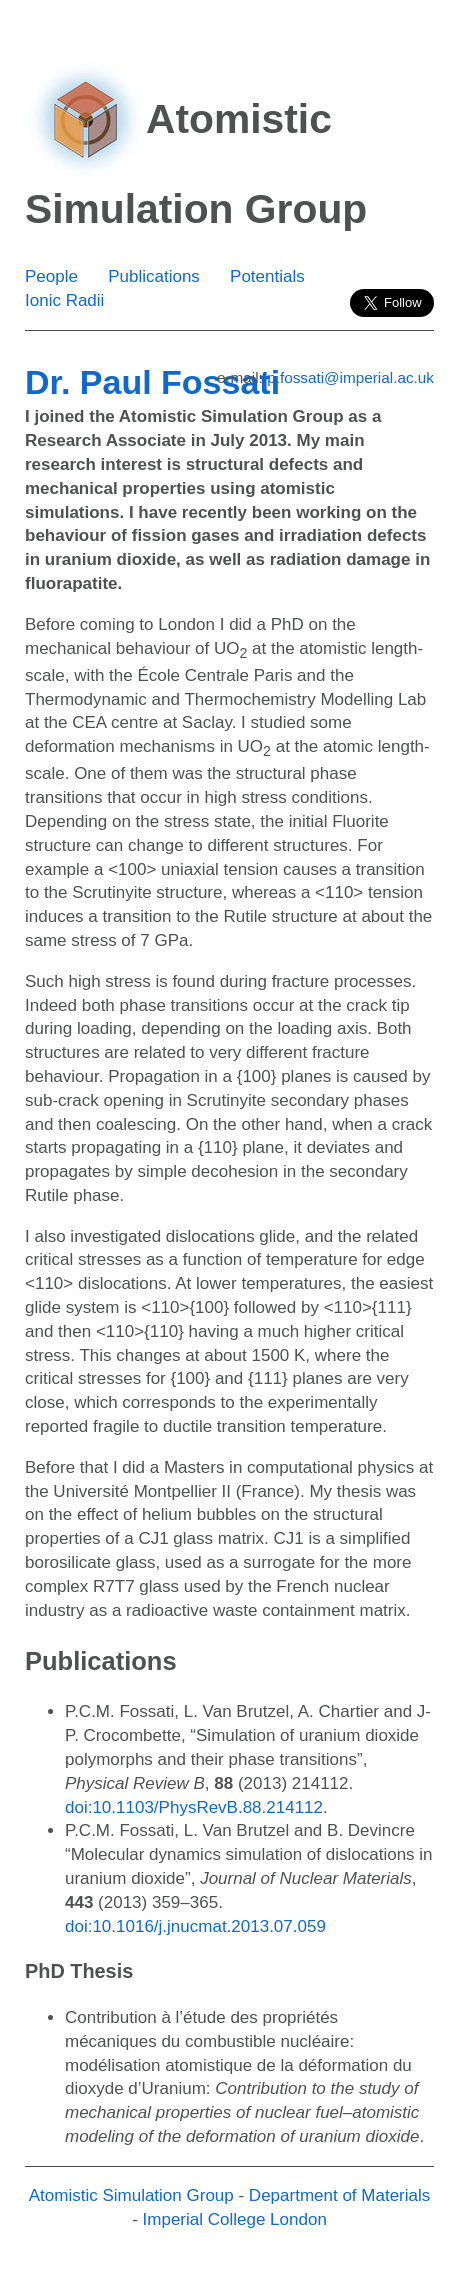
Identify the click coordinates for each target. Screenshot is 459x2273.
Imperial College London (235, 2219)
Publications (154, 276)
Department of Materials (339, 2195)
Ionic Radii (64, 300)
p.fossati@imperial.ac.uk (350, 377)
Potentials (267, 276)
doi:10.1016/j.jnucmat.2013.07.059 (195, 1926)
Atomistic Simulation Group (131, 2195)
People (51, 276)
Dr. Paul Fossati (152, 382)
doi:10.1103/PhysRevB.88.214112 (194, 1807)
